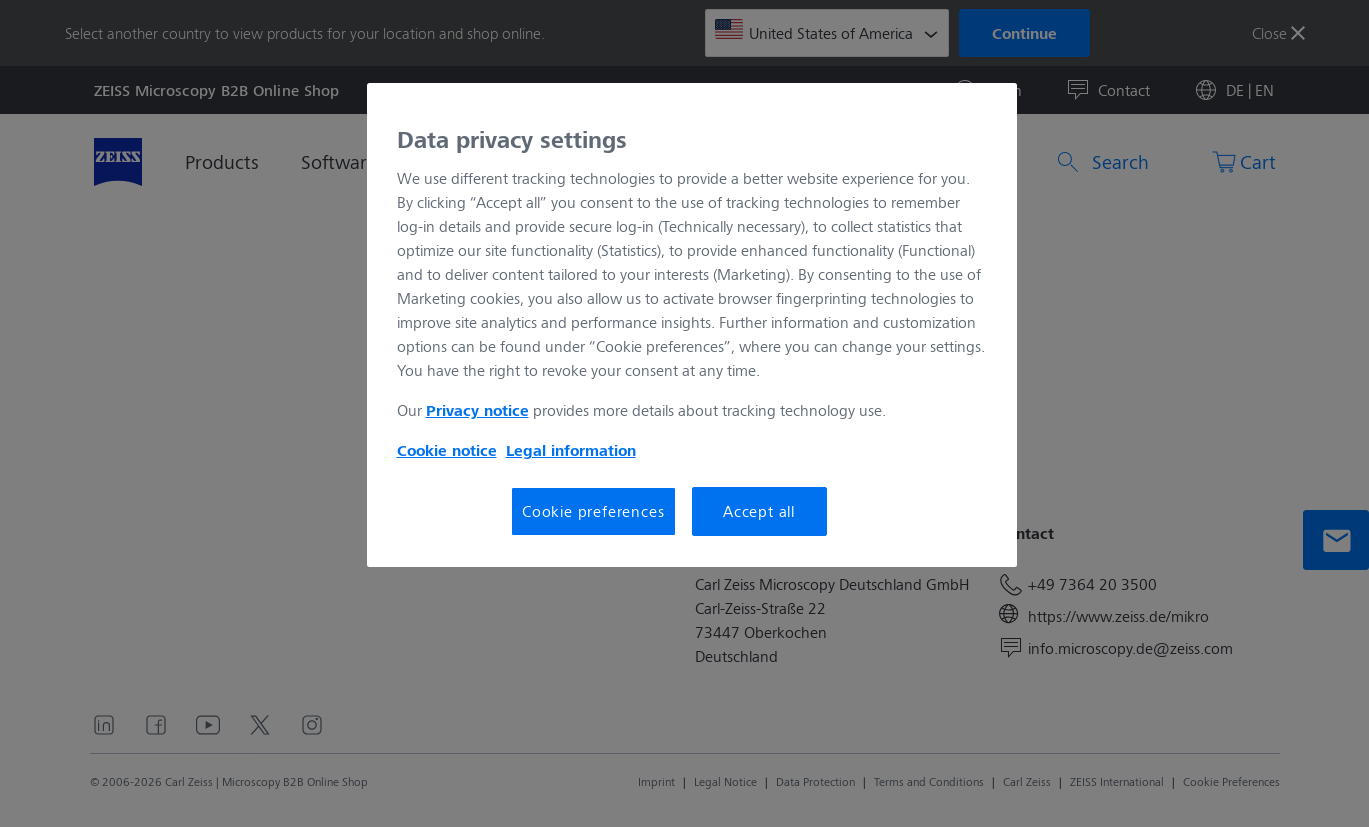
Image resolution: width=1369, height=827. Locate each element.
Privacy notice (477, 410)
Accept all (759, 510)
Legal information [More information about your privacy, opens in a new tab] (571, 450)
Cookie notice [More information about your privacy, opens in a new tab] (447, 450)
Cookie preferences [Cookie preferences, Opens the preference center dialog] (593, 510)
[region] (692, 325)
